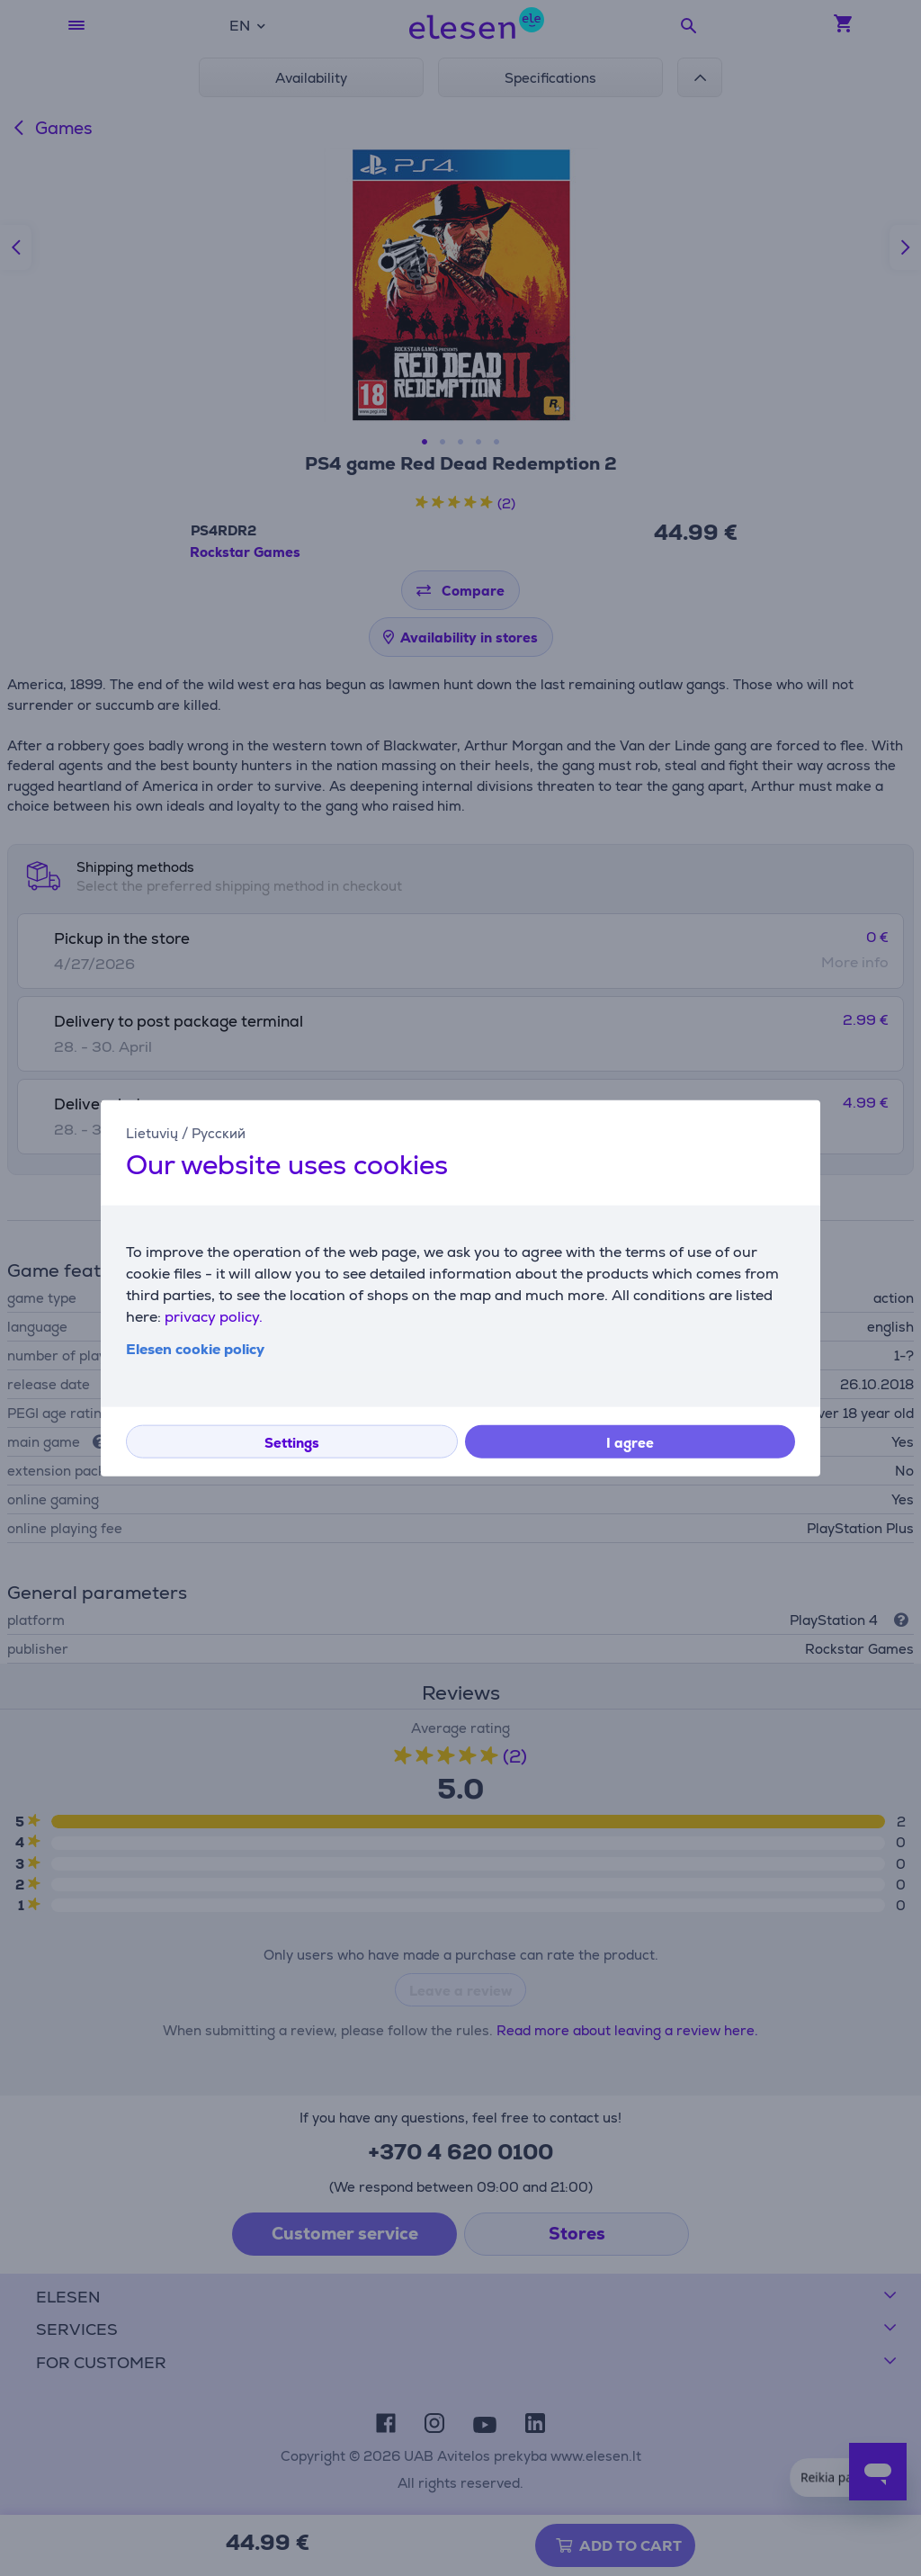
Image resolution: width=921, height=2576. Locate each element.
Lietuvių (152, 1132)
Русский (219, 1132)
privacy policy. (214, 1316)
